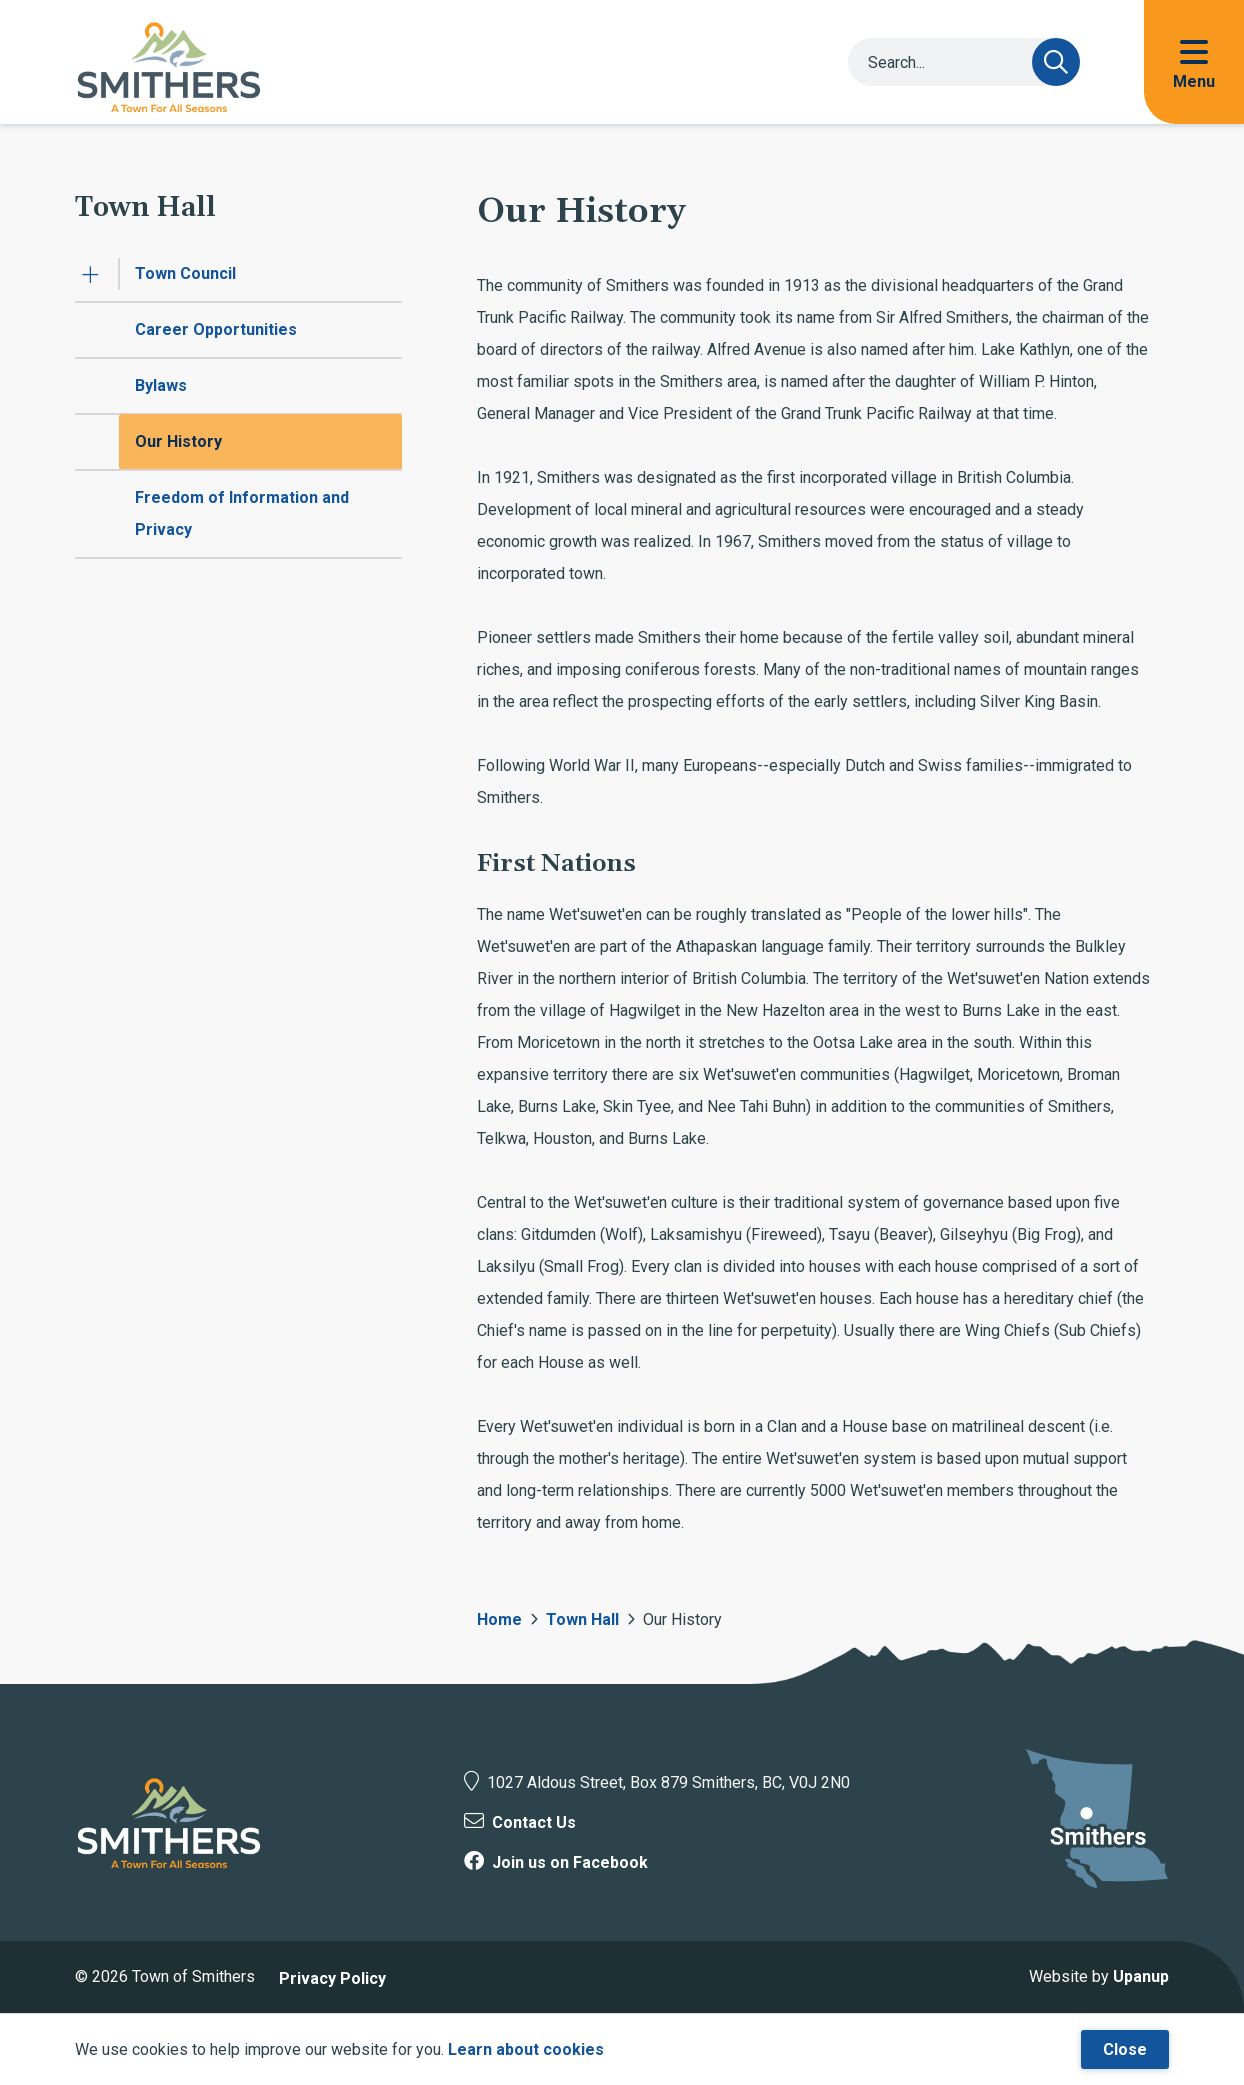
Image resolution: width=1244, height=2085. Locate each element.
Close (1125, 2049)
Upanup (1141, 1976)
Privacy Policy (332, 1978)
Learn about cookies (526, 2049)
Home (499, 1619)
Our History (178, 441)
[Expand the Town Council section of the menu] (91, 274)
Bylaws (161, 385)
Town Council (185, 273)
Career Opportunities (216, 329)
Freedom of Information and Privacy (242, 513)
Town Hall (582, 1619)
